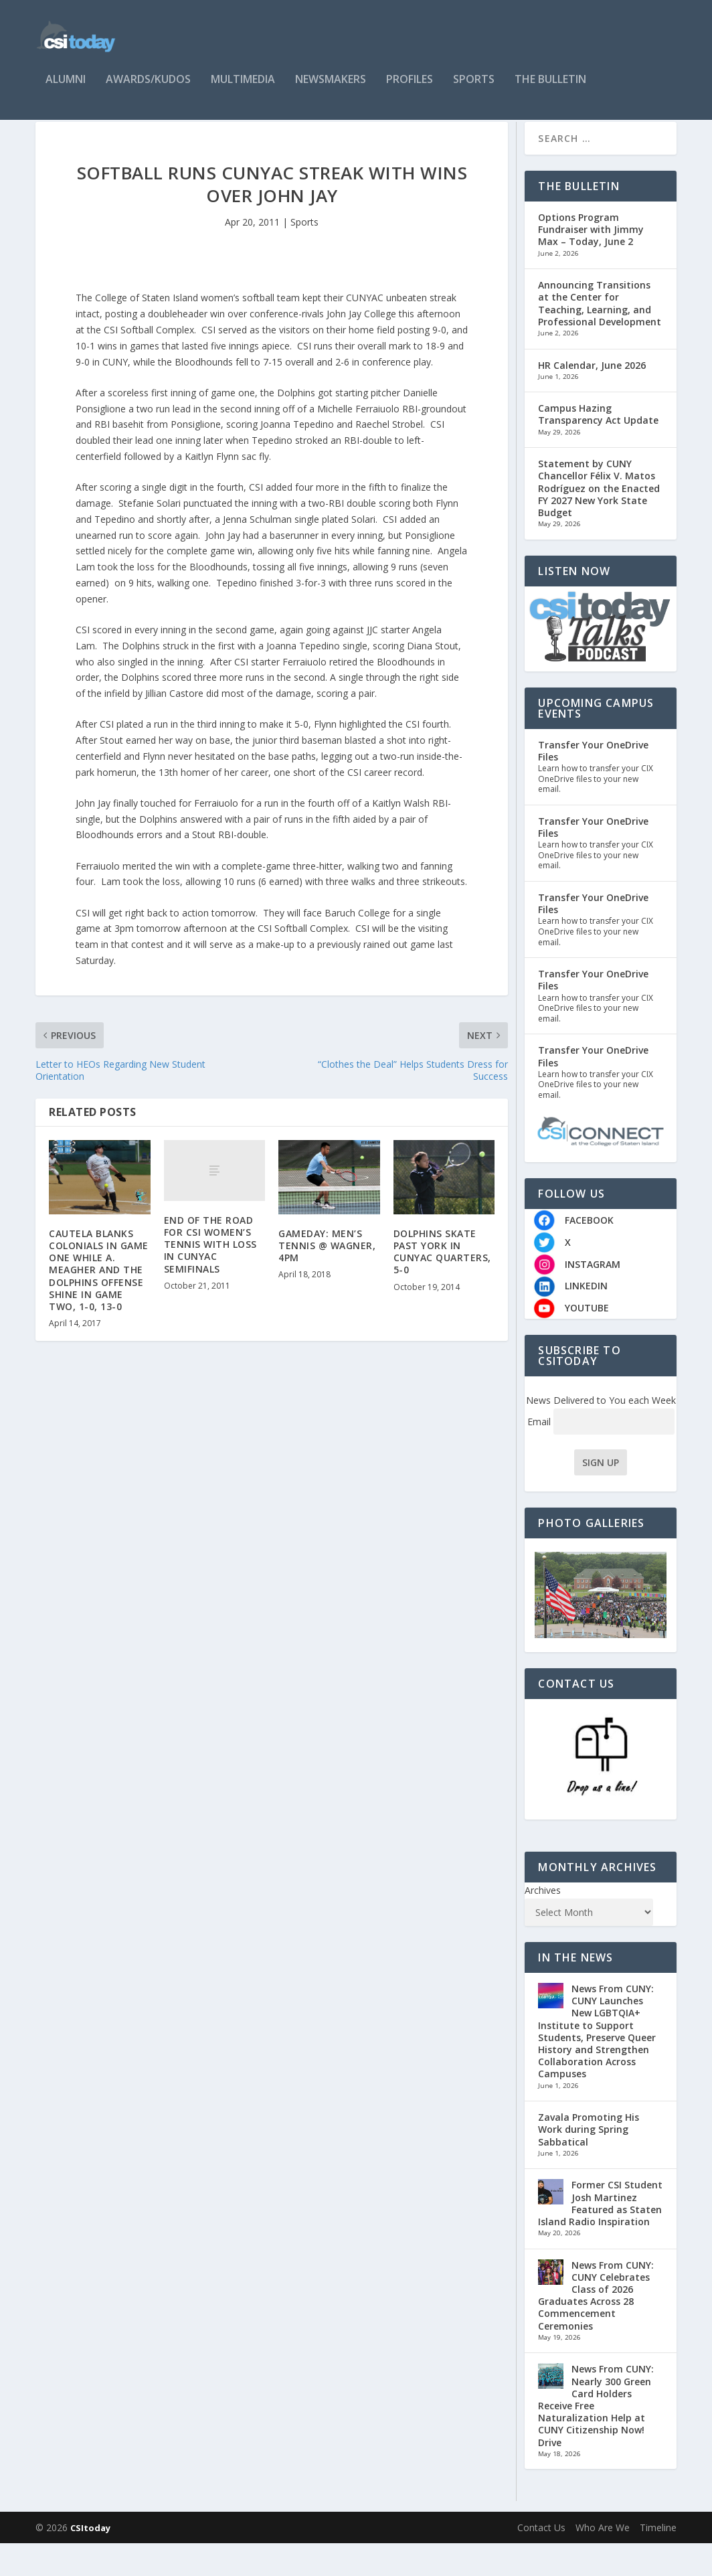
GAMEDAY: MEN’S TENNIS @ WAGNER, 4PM (326, 1278)
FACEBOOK (589, 1252)
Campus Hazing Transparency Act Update (598, 446)
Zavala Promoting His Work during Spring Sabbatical (588, 2162)
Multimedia (243, 88)
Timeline (658, 2560)
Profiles (409, 88)
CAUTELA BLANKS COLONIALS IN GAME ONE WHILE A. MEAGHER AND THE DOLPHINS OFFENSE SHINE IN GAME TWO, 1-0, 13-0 (99, 1303)
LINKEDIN (586, 1318)
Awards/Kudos (148, 88)
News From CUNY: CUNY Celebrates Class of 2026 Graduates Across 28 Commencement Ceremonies (596, 2328)
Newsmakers (330, 88)
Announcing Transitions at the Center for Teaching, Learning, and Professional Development (599, 336)
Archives (543, 1923)
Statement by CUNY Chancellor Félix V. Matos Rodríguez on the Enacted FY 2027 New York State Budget (599, 521)
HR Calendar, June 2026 (592, 397)
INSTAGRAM (592, 1297)
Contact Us (541, 2560)
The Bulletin (550, 88)
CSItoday (90, 2561)
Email (601, 1454)
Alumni (66, 88)
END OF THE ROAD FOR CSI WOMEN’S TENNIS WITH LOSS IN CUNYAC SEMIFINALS (210, 1277)
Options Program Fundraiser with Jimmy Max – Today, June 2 (591, 262)
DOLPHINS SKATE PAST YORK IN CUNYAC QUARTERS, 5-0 (442, 1284)
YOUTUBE (587, 1340)
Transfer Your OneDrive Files (593, 783)
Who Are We (602, 2560)
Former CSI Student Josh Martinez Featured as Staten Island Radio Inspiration (600, 2236)
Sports (474, 88)
